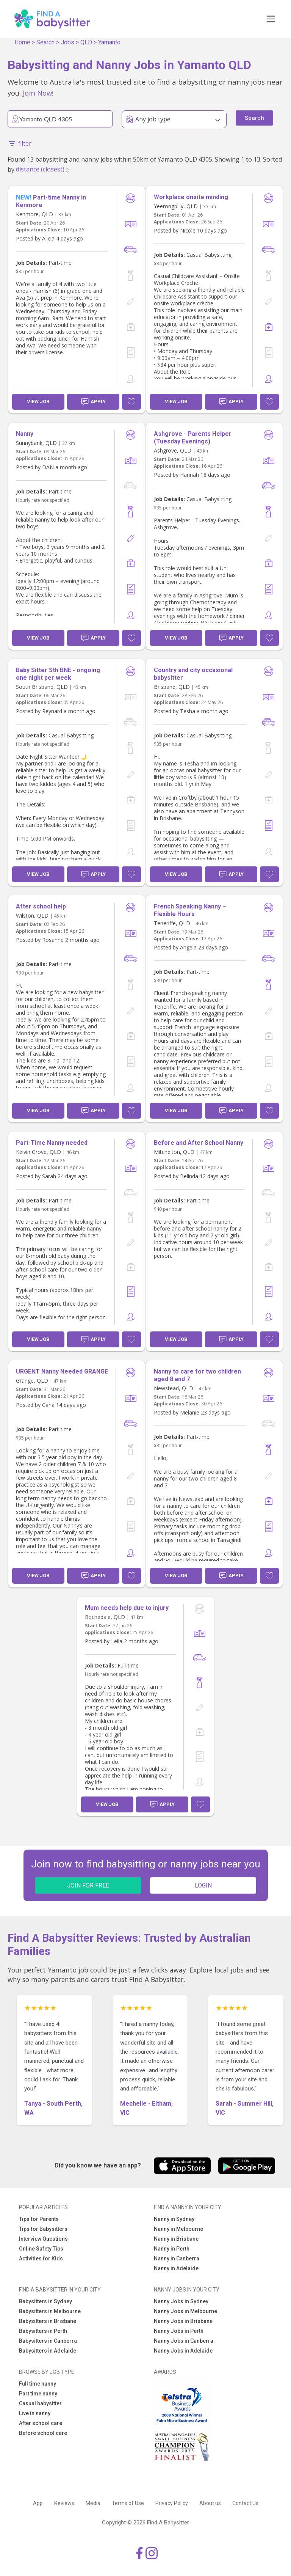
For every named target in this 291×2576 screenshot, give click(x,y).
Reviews (64, 2503)
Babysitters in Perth (43, 2331)
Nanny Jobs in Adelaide (183, 2351)
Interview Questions (43, 2239)
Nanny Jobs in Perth (178, 2331)
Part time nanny (38, 2394)
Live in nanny (34, 2413)
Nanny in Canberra (176, 2258)
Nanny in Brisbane (176, 2239)
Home (22, 42)
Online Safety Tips (41, 2249)
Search (45, 42)
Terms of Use (128, 2503)
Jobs (67, 42)
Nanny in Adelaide (176, 2268)
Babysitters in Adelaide (47, 2351)
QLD (86, 42)
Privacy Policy (171, 2503)
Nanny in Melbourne (178, 2229)
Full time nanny (37, 2384)
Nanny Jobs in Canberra (183, 2341)
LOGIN (203, 1885)
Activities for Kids (41, 2258)
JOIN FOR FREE (88, 1885)
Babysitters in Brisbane (47, 2321)
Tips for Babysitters (43, 2229)
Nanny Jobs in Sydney (181, 2301)
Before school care (43, 2433)
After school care (40, 2423)
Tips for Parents (39, 2219)
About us (210, 2503)
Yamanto (109, 42)
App (38, 2503)
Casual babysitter (40, 2403)
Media (93, 2503)
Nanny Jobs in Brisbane (183, 2321)
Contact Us (245, 2503)
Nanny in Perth (171, 2249)
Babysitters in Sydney (45, 2301)
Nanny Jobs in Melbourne (185, 2311)
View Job (38, 401)
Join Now (37, 92)
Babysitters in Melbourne (50, 2311)
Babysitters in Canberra (48, 2341)
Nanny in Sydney (174, 2219)
